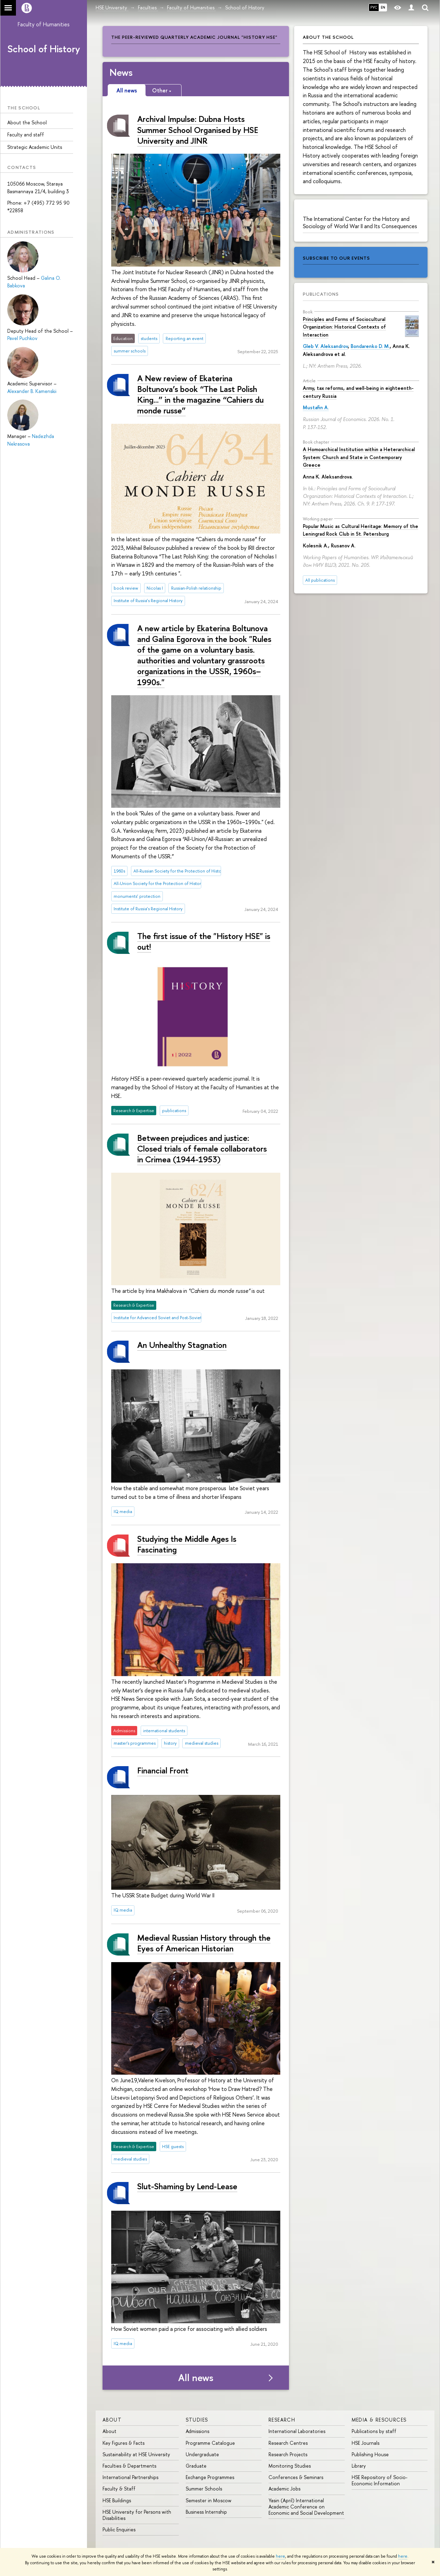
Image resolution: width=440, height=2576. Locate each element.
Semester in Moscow (208, 2500)
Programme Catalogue (210, 2443)
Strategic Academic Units (34, 147)
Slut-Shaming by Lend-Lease (187, 2186)
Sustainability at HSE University (136, 2454)
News (121, 72)
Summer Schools (204, 2488)
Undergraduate (202, 2454)
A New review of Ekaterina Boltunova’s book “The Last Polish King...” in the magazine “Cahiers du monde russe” (200, 394)
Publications (321, 294)
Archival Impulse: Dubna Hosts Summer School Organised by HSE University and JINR (197, 129)
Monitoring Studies (290, 2465)
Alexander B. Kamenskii (31, 391)
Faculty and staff (25, 134)
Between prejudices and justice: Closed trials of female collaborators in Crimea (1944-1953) (202, 1148)
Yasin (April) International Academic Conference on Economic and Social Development (306, 2506)
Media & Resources (379, 2419)
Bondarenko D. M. (370, 346)
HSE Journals (365, 2443)
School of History (43, 48)
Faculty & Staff (119, 2488)
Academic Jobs (284, 2488)
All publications (320, 580)
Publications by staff (374, 2431)
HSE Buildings (117, 2500)
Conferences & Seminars (296, 2477)
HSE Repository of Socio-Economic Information (379, 2480)
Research (282, 2419)
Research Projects (288, 2454)
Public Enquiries (119, 2529)
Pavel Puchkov (22, 338)
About (112, 2419)
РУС (373, 7)
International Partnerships (130, 2477)
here (280, 2556)
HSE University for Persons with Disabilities (137, 2514)
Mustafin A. (316, 407)
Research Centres (288, 2443)
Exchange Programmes (210, 2477)
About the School (27, 122)
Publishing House (370, 2454)
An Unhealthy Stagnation (182, 1344)
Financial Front (162, 1770)
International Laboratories (297, 2431)
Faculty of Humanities (44, 24)
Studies (197, 2419)
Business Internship (206, 2511)
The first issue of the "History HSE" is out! (203, 941)
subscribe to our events (336, 258)
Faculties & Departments (129, 2465)
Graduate (196, 2465)
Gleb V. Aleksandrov (325, 346)
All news (195, 2377)
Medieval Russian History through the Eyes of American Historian (204, 1943)
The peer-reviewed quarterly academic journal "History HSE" (194, 37)
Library (359, 2465)
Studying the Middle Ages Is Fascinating (186, 1544)
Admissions (197, 2431)
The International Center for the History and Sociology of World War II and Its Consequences (360, 222)
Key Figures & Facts (123, 2443)
